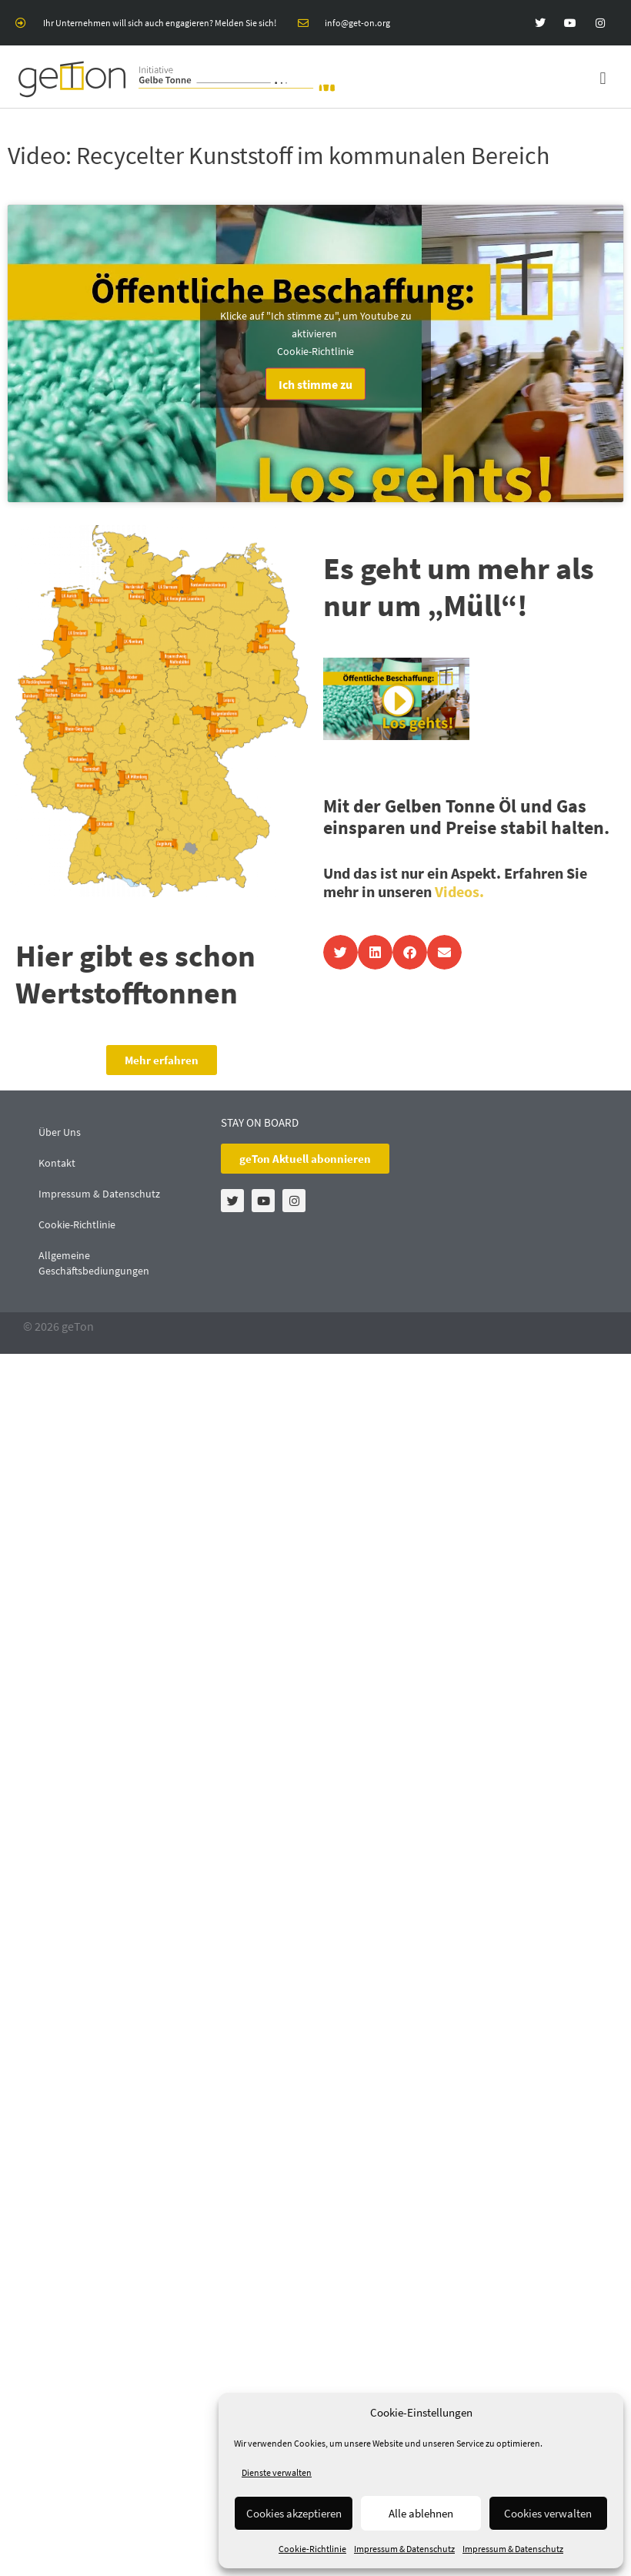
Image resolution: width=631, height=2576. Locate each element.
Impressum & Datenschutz (404, 2548)
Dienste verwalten (277, 2472)
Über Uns (59, 1132)
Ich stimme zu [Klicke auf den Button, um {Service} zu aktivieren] (315, 383)
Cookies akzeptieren (294, 2513)
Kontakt (56, 1163)
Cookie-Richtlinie (312, 2548)
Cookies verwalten (548, 2513)
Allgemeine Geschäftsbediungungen (93, 1263)
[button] (603, 79)
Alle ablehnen (421, 2513)
